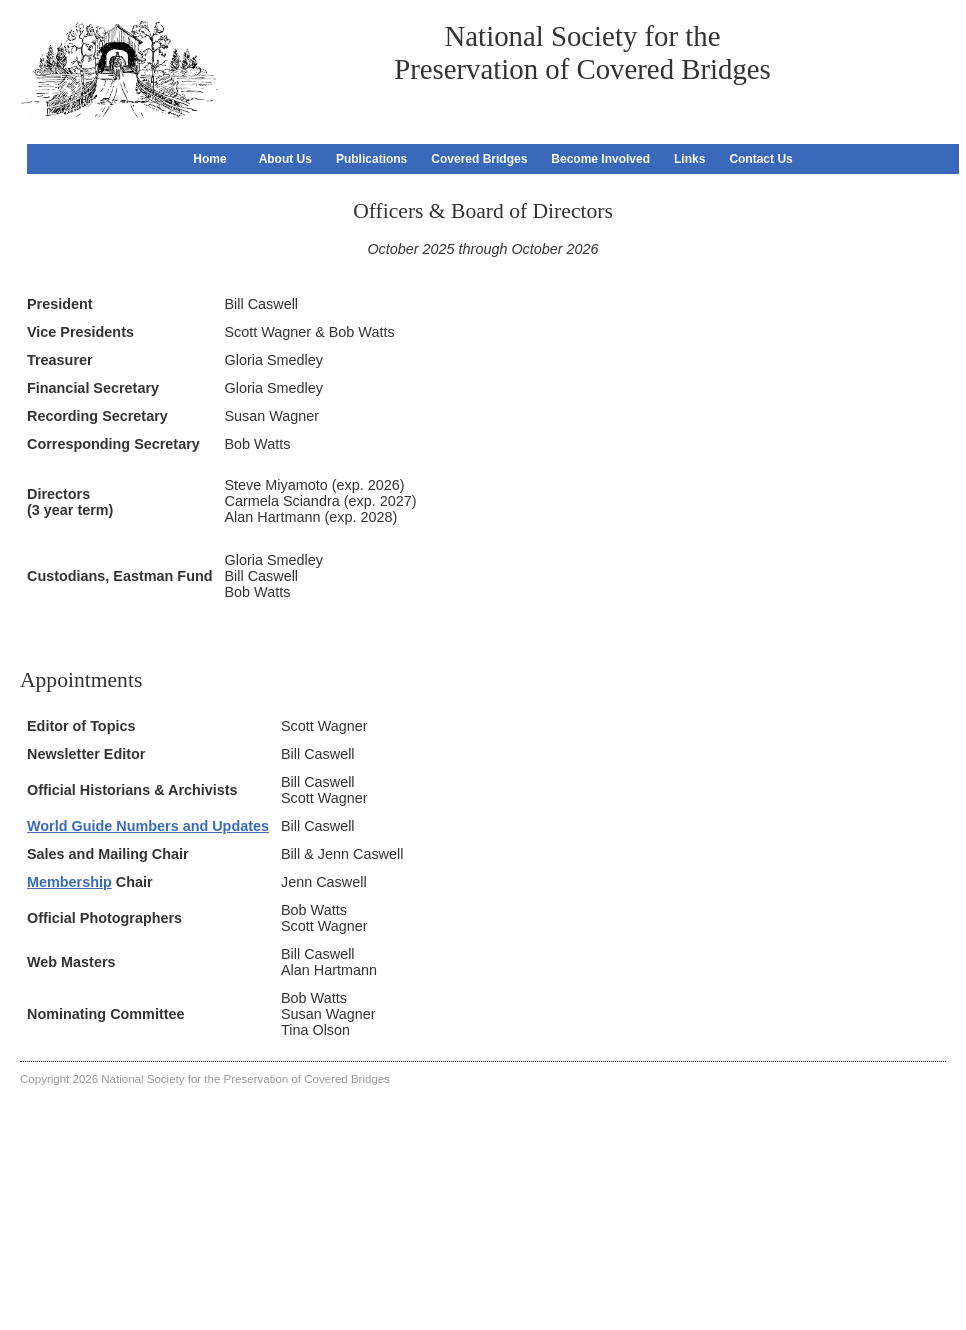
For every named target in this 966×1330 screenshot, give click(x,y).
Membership (69, 882)
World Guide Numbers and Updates (148, 826)
